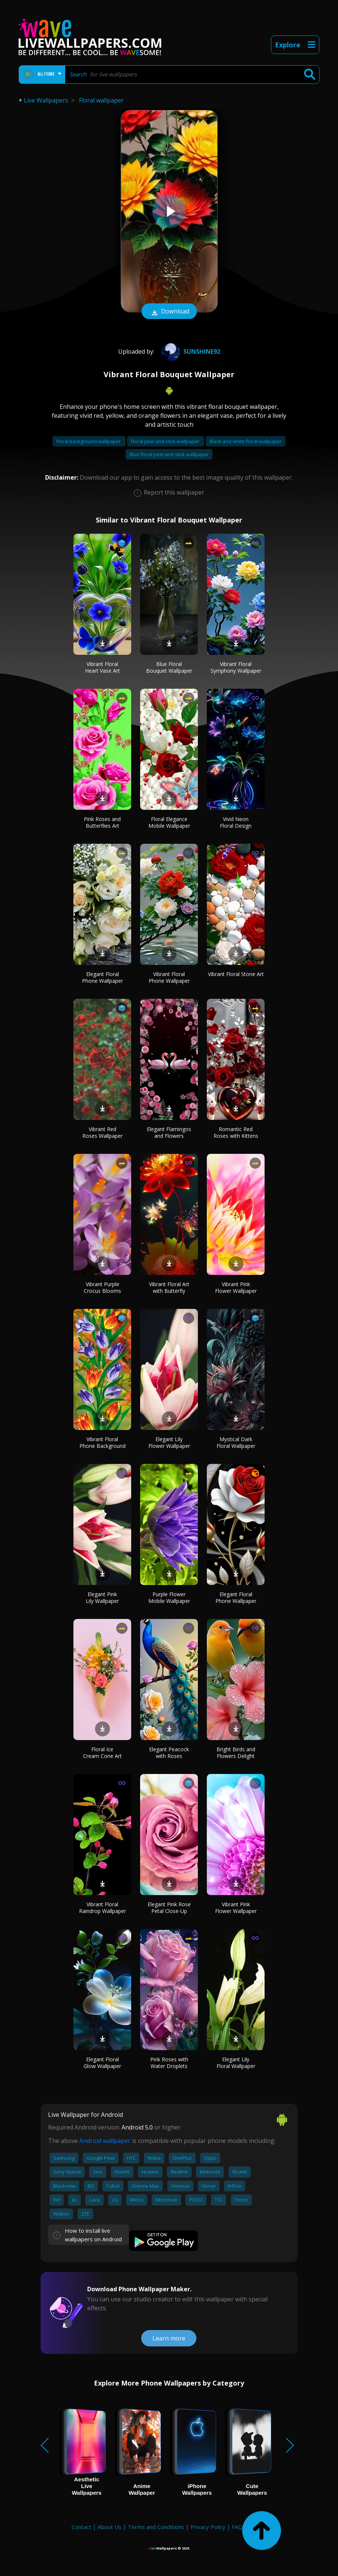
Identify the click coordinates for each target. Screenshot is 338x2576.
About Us (109, 2527)
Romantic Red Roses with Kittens (236, 1132)
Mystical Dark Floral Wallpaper (236, 1442)
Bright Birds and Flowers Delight (236, 1752)
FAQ (237, 2527)
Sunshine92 (189, 351)
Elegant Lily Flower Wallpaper (169, 1442)
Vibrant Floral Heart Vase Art (102, 667)
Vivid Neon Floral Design (236, 822)
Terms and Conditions (156, 2527)
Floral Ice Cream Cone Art (102, 1752)
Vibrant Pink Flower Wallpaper (236, 1287)
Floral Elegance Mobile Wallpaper (169, 822)
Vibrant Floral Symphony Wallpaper (236, 667)
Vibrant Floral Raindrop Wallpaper (102, 1907)
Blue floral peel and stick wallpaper (169, 454)
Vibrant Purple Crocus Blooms (102, 1287)
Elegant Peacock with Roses (169, 1752)
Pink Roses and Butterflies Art (102, 822)
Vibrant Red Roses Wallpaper (102, 1132)
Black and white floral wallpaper (245, 441)
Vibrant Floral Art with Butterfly (169, 1287)
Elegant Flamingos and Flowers (169, 1132)
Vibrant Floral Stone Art (236, 974)
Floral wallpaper (101, 100)
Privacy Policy (207, 2527)
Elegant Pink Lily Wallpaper (102, 1597)
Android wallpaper (104, 2141)
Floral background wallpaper (89, 441)
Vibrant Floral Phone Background (102, 1442)
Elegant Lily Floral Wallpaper (236, 2063)
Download (169, 312)
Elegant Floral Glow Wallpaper (102, 2063)
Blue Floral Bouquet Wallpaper (169, 667)
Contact (81, 2527)
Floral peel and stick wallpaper (165, 441)
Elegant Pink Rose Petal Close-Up (169, 1907)
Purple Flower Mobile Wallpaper (169, 1597)
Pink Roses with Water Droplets (169, 2063)
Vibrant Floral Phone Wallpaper (169, 977)
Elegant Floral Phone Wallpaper (102, 977)
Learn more (168, 2338)
